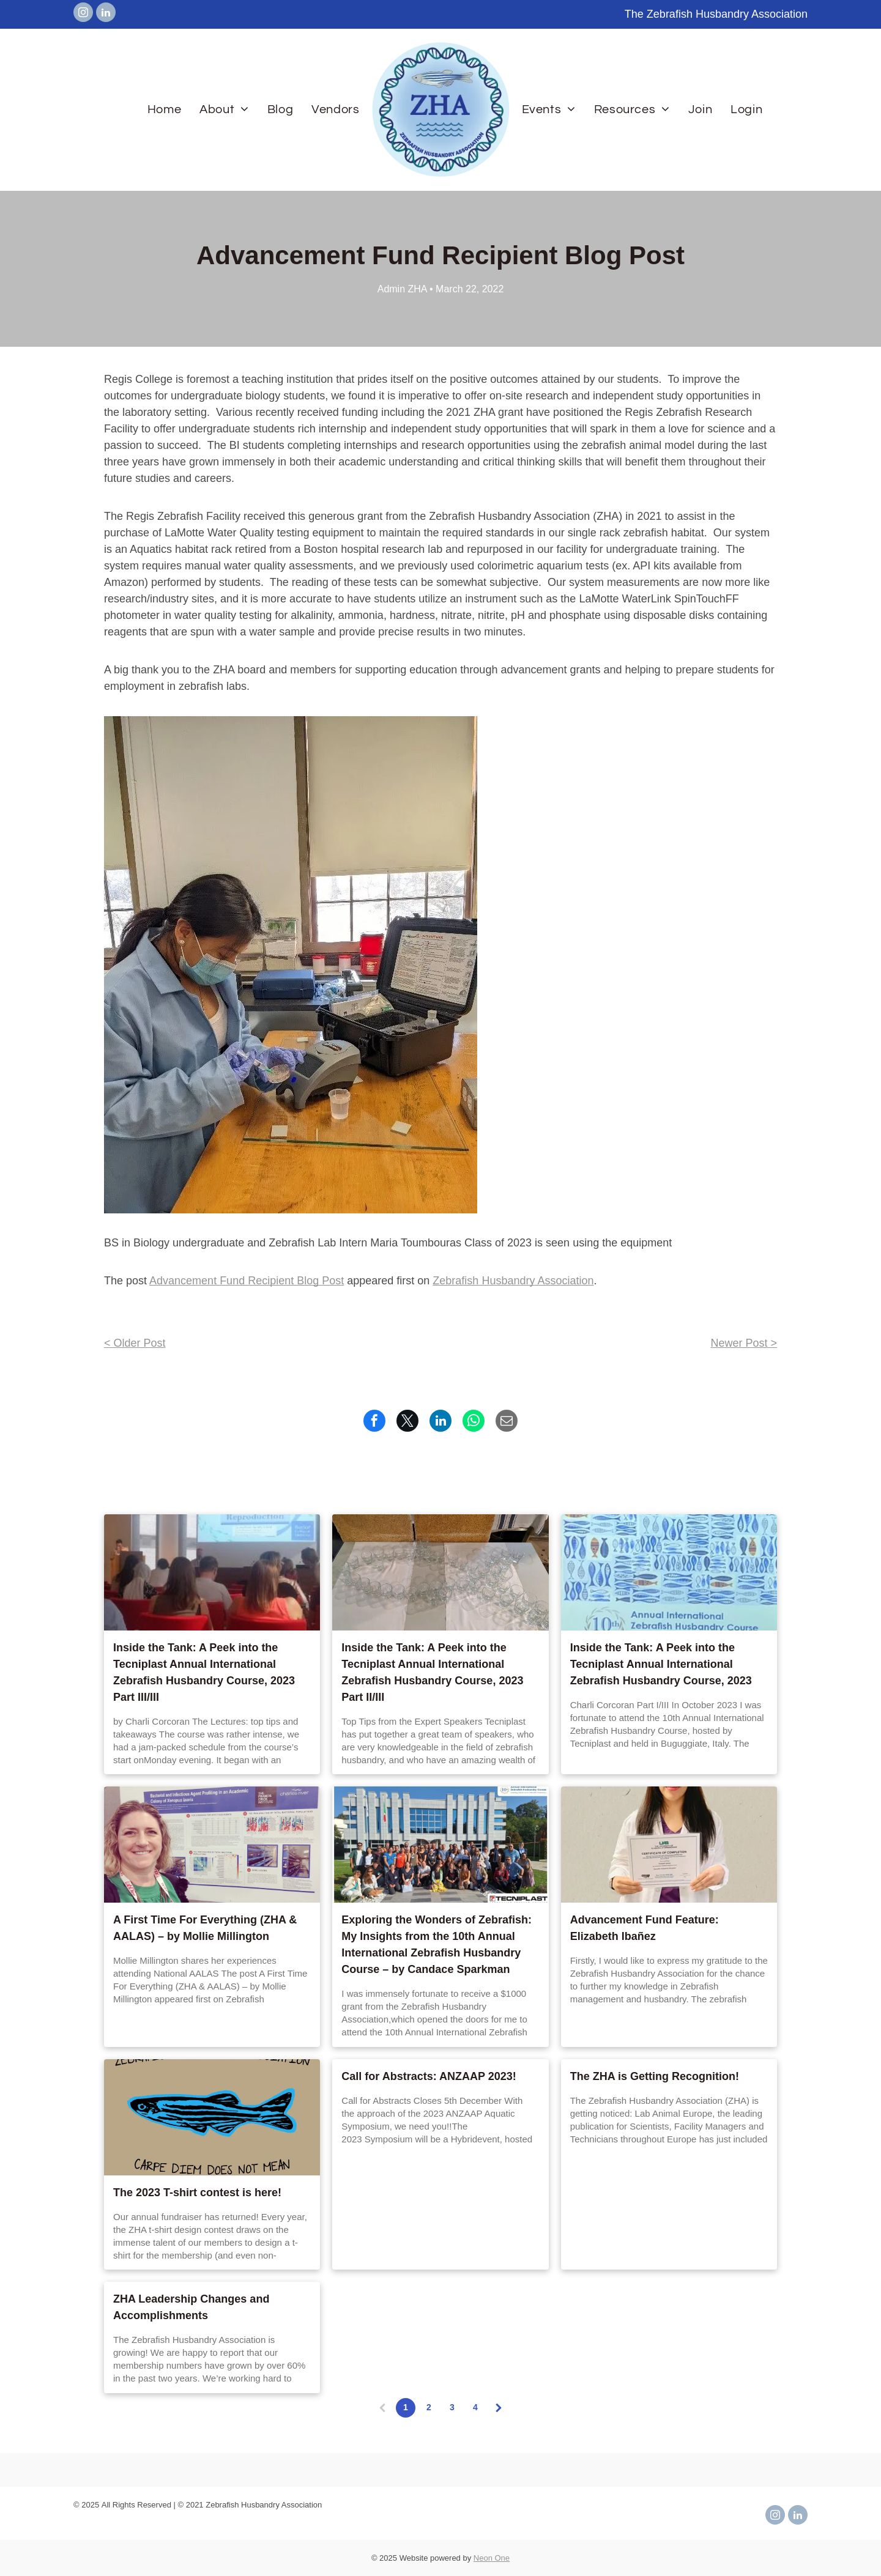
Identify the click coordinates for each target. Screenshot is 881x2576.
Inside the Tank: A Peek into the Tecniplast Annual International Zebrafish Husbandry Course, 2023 (661, 1664)
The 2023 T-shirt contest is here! (197, 2192)
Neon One (492, 2558)
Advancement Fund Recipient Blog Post (246, 1281)
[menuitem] (164, 109)
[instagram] (83, 13)
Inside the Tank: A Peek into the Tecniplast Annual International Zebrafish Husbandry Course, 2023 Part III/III (204, 1672)
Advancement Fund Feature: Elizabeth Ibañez (644, 1928)
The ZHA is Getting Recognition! (654, 2076)
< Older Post (135, 1343)
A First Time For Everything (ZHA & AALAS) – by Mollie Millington (205, 1928)
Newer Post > (743, 1343)
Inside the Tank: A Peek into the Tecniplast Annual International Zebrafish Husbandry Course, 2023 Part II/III (432, 1672)
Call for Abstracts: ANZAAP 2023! (428, 2076)
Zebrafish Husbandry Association (513, 1281)
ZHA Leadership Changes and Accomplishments (191, 2307)
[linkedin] (106, 13)
